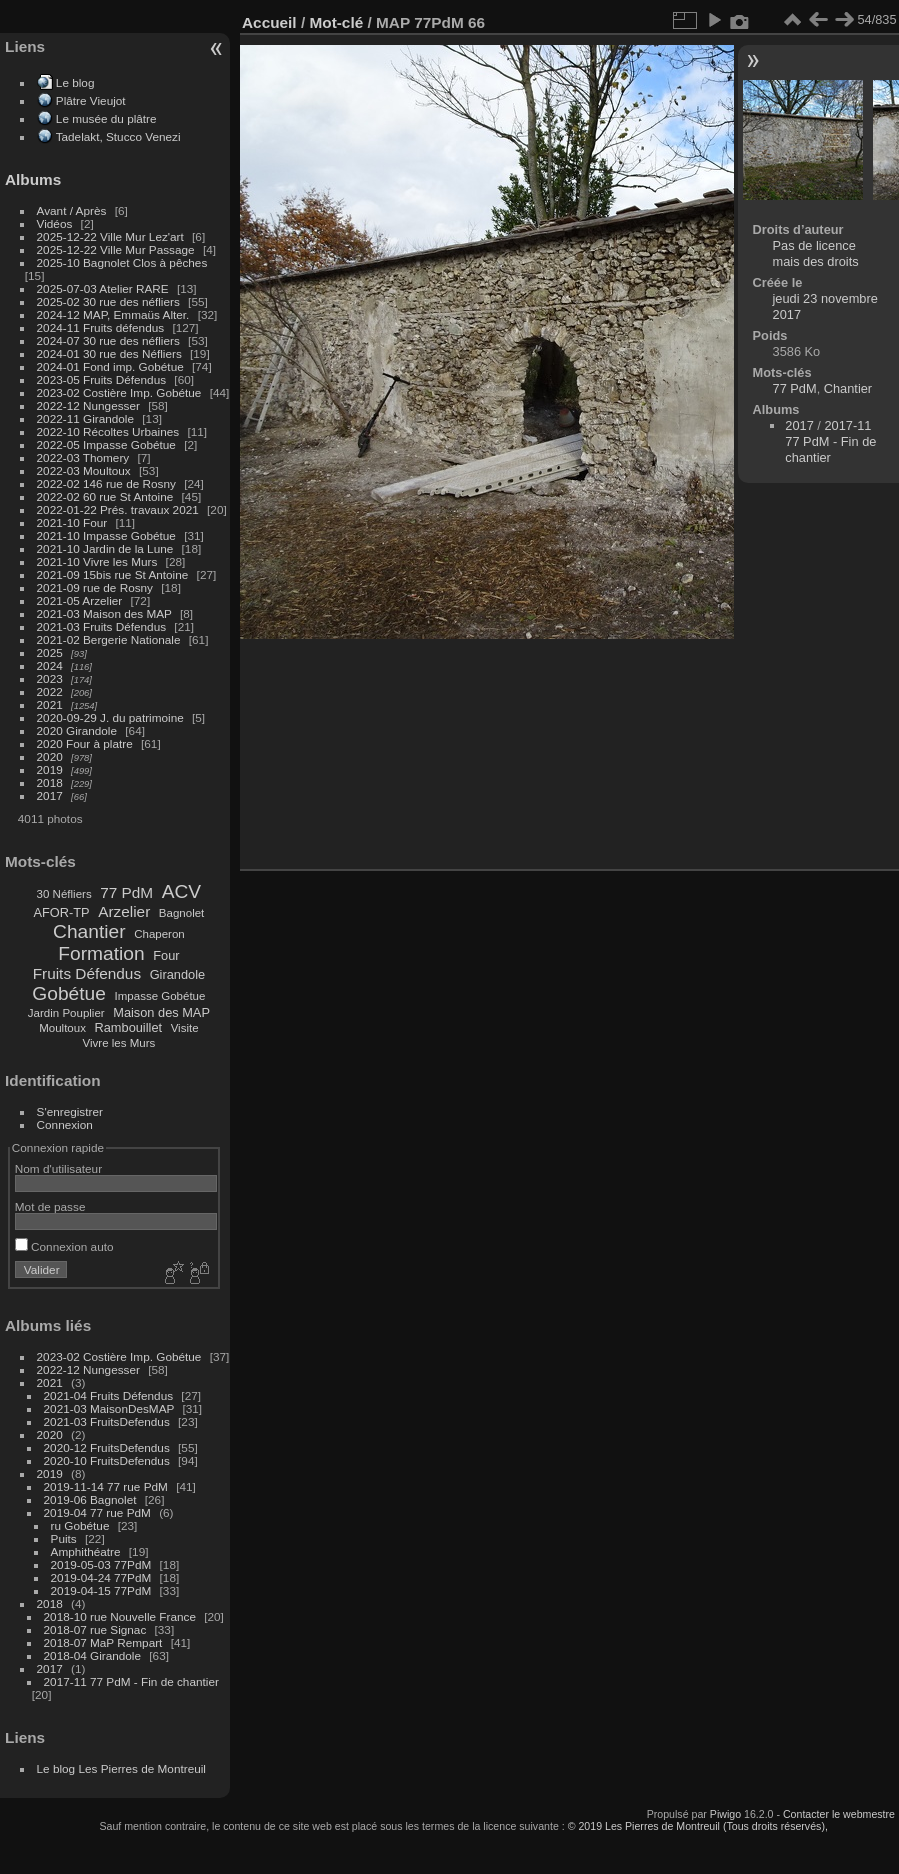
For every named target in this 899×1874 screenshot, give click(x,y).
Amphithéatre (86, 1551)
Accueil (269, 22)
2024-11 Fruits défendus (101, 327)
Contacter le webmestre (839, 1814)
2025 (50, 652)
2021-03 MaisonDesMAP (109, 1408)
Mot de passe (50, 1206)
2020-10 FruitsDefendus (107, 1460)
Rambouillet (129, 1027)
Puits (64, 1538)
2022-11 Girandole (85, 418)
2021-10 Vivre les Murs (97, 561)
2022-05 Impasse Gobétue (106, 444)
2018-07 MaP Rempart (103, 1642)
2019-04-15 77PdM (101, 1590)
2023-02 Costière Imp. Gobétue (119, 392)
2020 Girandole (77, 730)
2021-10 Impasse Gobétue (106, 535)
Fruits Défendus (87, 973)
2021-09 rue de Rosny (95, 587)
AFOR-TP (61, 912)
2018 (50, 782)
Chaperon (159, 934)
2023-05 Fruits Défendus (102, 379)
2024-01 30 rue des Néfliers (111, 353)
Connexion (65, 1124)
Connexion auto (64, 1246)
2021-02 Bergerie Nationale (109, 639)
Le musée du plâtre (106, 118)
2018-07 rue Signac (95, 1629)
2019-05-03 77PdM (101, 1564)
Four (166, 955)
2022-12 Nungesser (88, 405)
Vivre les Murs (119, 1043)
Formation (101, 953)
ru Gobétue (80, 1525)
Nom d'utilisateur (58, 1168)
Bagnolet (181, 913)
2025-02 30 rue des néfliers (108, 301)
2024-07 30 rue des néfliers (108, 340)
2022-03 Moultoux (84, 470)
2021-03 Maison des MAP (104, 613)
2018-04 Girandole (92, 1655)
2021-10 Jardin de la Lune (105, 548)
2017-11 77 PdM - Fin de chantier (131, 1681)
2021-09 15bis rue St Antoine (113, 574)
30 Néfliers (64, 894)
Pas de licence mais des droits (816, 253)
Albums (33, 179)
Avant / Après (72, 210)
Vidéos (55, 223)
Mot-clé (336, 22)
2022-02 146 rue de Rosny (106, 483)
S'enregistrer (70, 1111)
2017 (50, 795)
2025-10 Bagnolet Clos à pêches (122, 262)
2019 (50, 769)
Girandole (178, 974)
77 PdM (126, 892)
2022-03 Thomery (83, 457)
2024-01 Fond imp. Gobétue (110, 366)
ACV (181, 891)
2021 (50, 704)
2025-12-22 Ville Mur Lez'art (110, 236)
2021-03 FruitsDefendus (107, 1421)
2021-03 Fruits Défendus (102, 626)
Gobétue (69, 993)
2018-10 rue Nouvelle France (120, 1616)
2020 (50, 756)
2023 (50, 678)
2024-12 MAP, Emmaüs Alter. (113, 314)
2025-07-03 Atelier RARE (103, 288)
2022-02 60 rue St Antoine (105, 496)
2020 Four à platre (85, 743)
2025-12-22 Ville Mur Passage (116, 249)
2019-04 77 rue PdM (97, 1512)
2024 (50, 665)
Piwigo (725, 1814)
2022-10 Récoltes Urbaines (108, 431)
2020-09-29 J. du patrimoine (110, 717)
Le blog (75, 82)
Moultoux (62, 1028)
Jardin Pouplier (66, 1013)
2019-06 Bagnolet (90, 1499)
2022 (50, 691)
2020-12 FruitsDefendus (107, 1447)
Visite (185, 1028)
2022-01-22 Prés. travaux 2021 (118, 509)
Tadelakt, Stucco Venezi (118, 136)
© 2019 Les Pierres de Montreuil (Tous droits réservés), (698, 1826)
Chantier (89, 931)
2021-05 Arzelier (80, 600)
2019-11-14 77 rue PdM (106, 1486)
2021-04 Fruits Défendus (109, 1395)
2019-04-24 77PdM (101, 1577)
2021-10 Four (72, 522)
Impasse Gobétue (160, 996)
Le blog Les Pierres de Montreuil (121, 1768)
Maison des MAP (161, 1012)
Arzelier (124, 911)
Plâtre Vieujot (91, 100)
